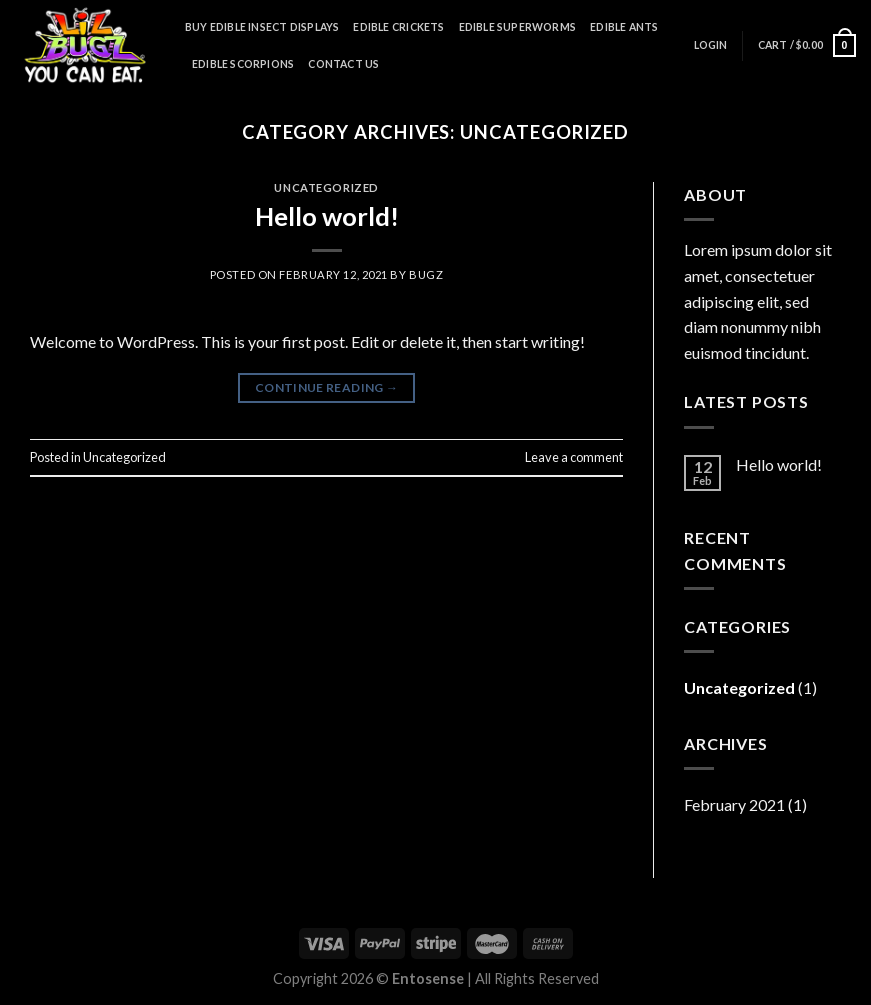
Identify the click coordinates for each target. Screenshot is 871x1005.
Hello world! (327, 216)
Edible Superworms (518, 27)
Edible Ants (624, 27)
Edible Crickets (398, 27)
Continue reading (327, 387)
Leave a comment (574, 457)
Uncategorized (326, 187)
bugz (426, 274)
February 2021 (734, 804)
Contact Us (343, 64)
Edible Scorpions (243, 64)
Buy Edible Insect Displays (262, 27)
